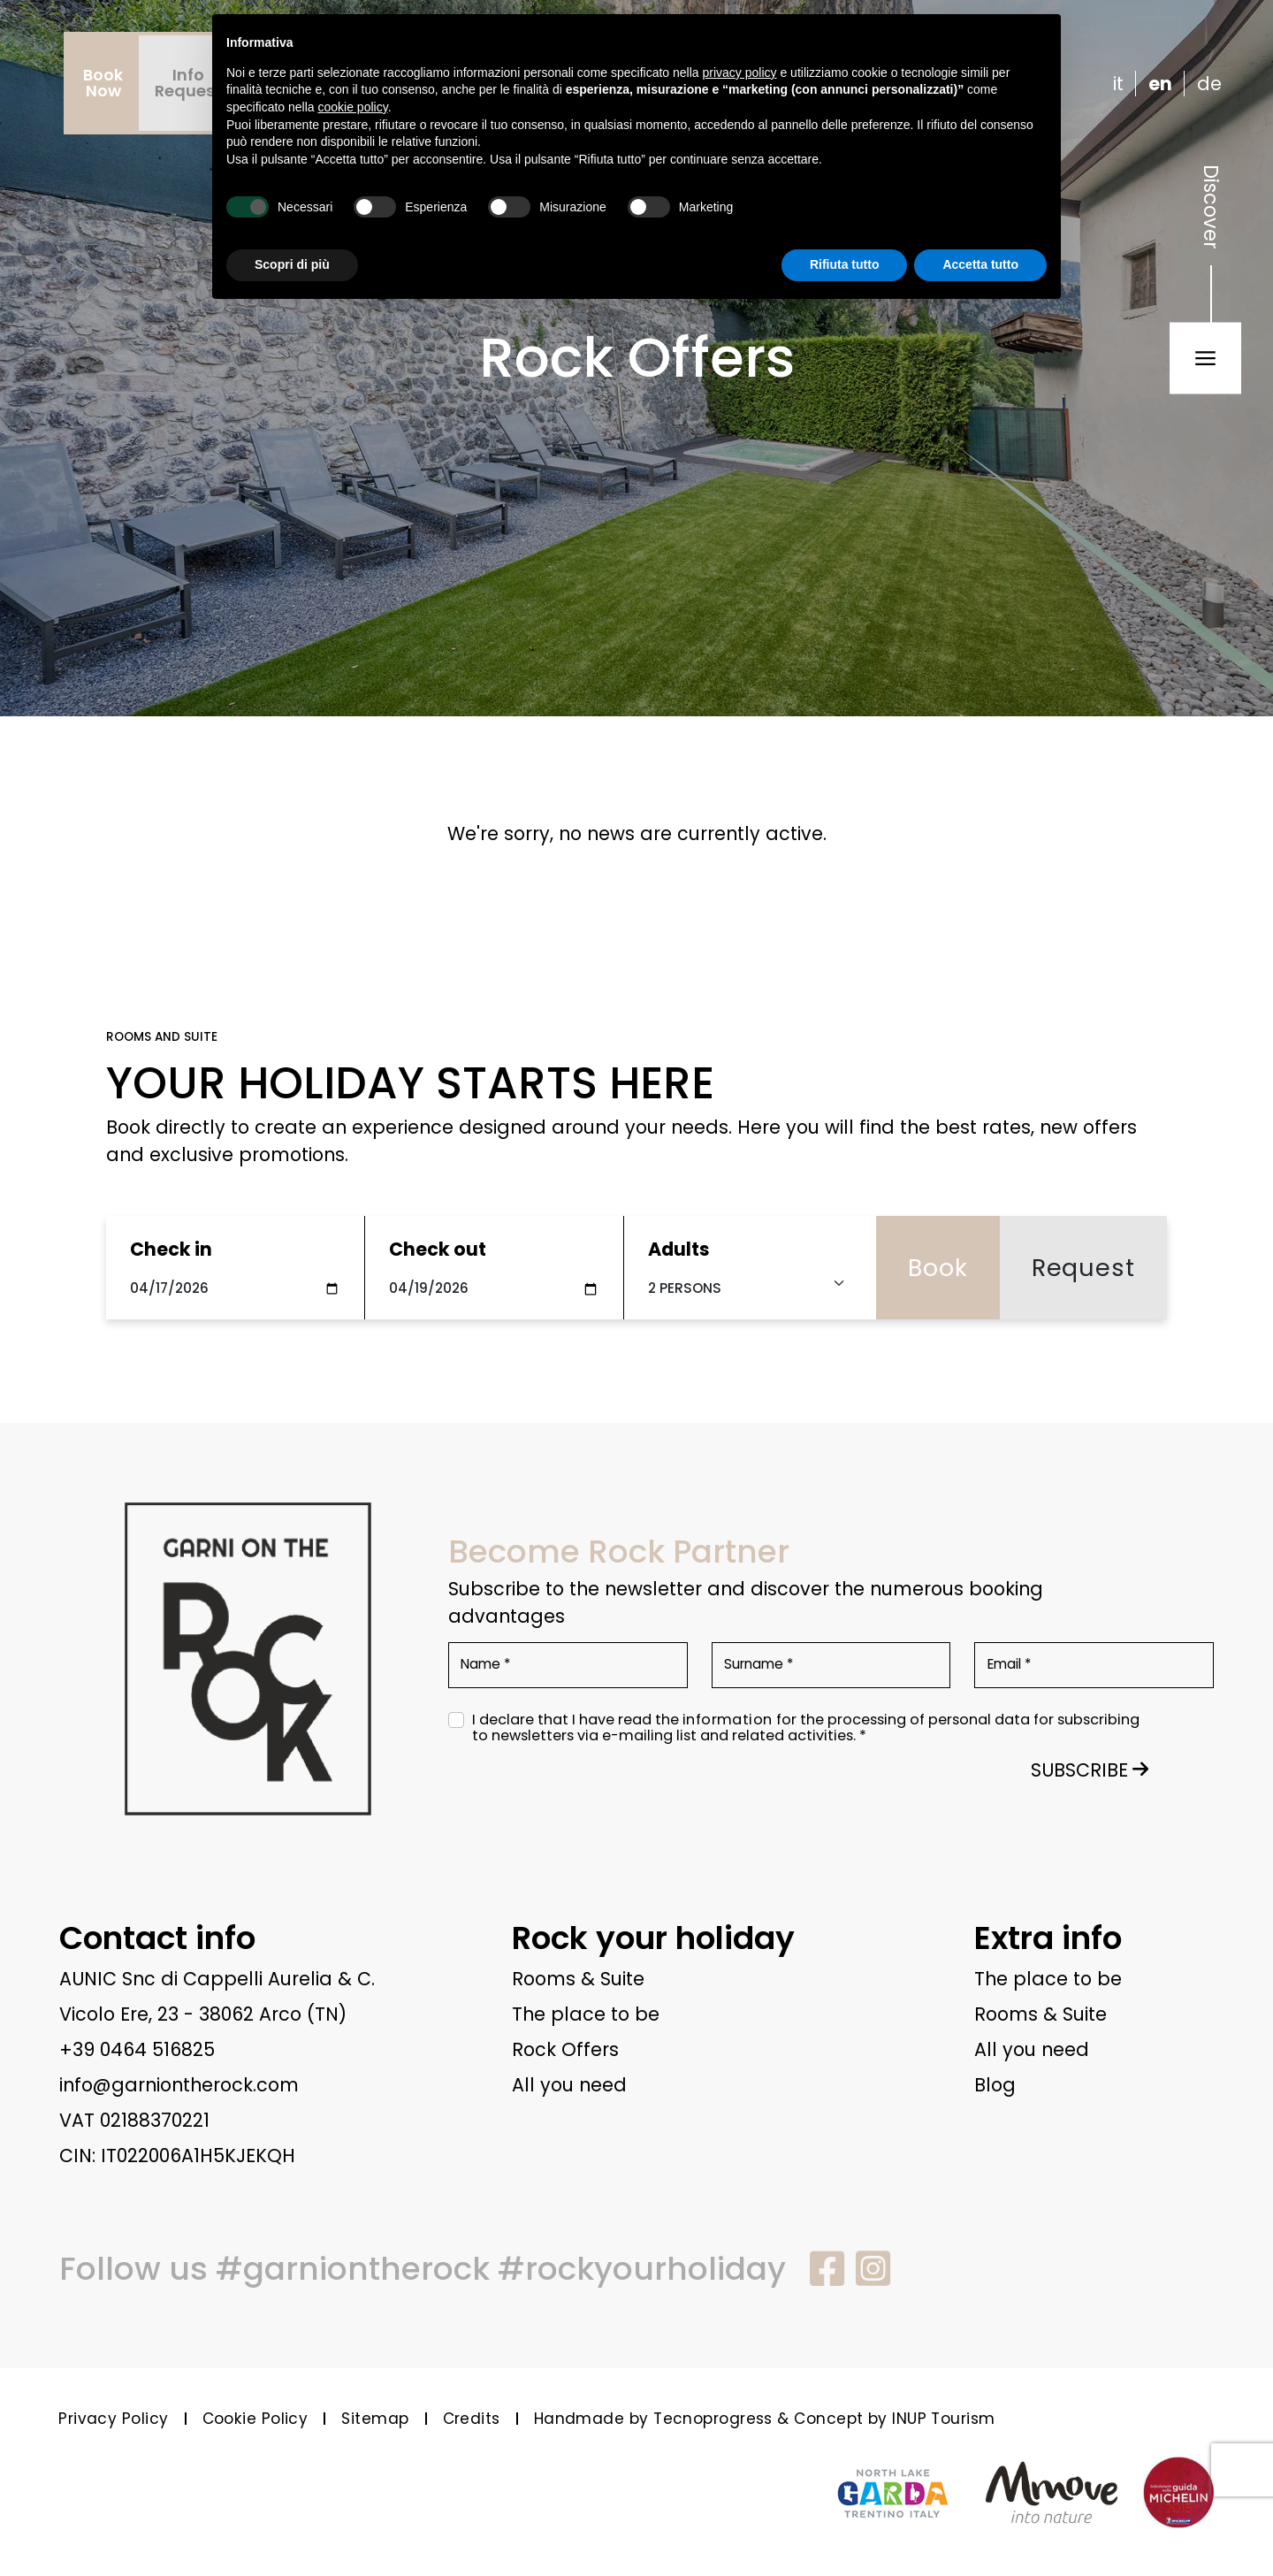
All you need (569, 2085)
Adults (679, 1249)
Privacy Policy (113, 2418)
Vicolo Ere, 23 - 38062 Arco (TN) (203, 2014)
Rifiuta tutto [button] (845, 264)
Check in (171, 1249)
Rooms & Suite (578, 1978)
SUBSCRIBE (1089, 1770)
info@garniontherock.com (179, 2085)
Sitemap (374, 2418)
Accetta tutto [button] (980, 264)
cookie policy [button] (353, 107)
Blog (995, 2085)
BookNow (103, 83)
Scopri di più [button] (292, 264)
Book (938, 1267)
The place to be (585, 2014)
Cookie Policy (255, 2418)
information (727, 1720)
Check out (437, 1249)
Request (1083, 1267)
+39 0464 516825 (137, 2049)
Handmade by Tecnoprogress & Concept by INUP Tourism (764, 2418)
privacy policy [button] (740, 72)
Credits (471, 2418)
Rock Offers (565, 2049)
